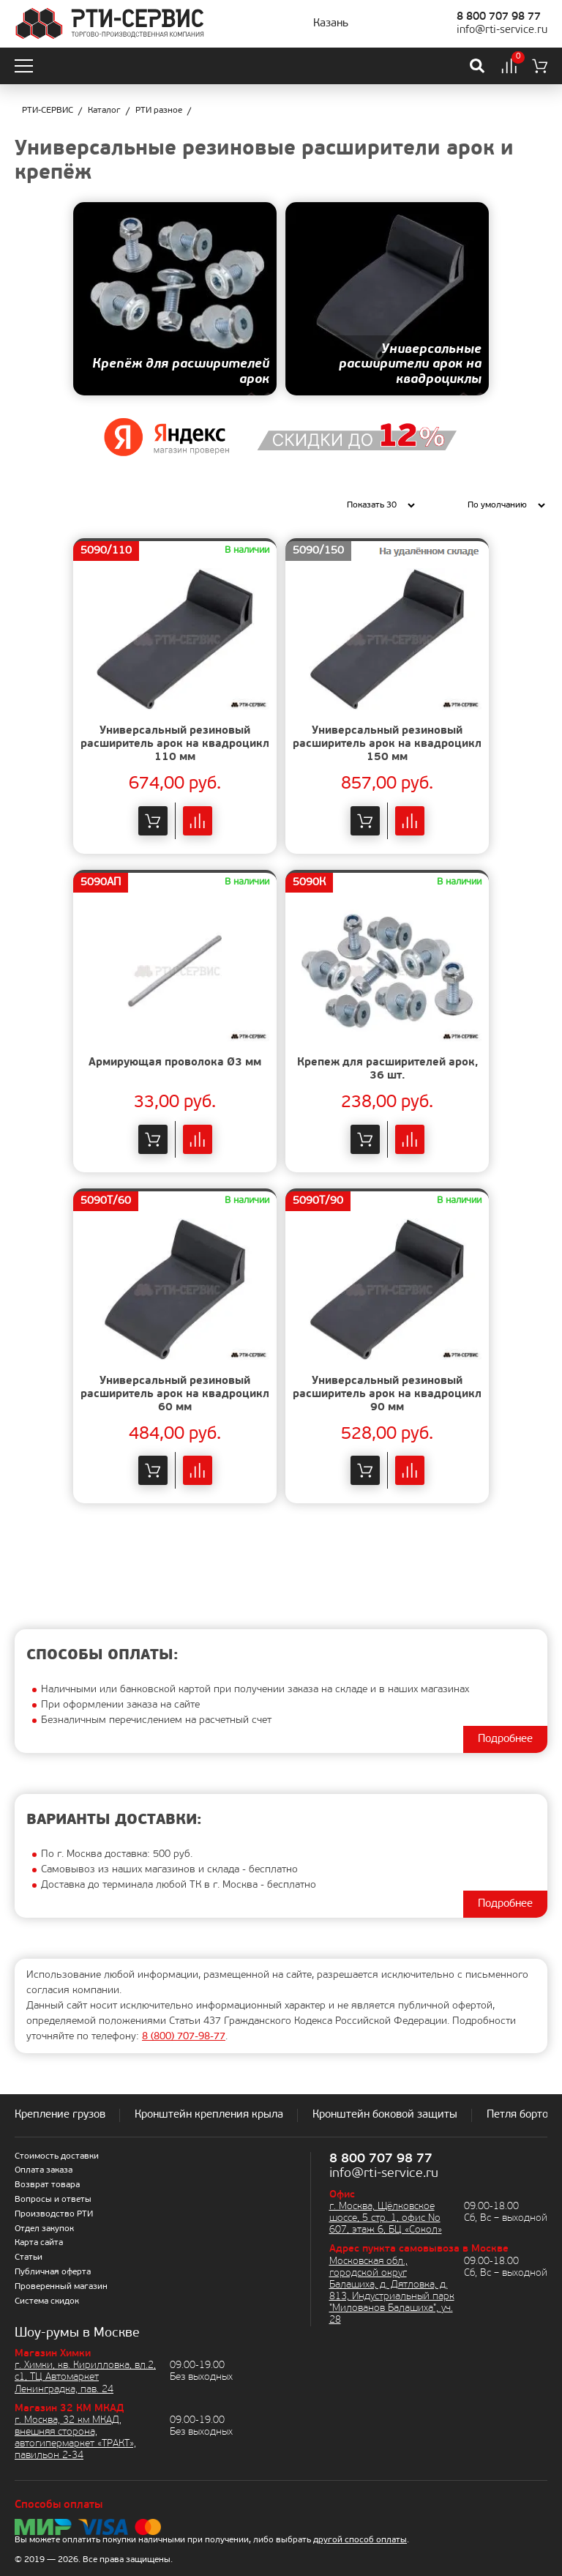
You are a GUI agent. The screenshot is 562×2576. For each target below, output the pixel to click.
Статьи (28, 2257)
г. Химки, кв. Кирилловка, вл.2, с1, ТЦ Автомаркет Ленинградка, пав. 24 (85, 2377)
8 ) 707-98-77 (183, 2036)
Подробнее (505, 1739)
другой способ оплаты (360, 2540)
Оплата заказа (43, 2170)
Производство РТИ (54, 2214)
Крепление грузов (60, 2115)
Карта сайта (39, 2242)
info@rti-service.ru (502, 30)
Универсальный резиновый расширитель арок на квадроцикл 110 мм (174, 744)
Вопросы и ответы (53, 2199)
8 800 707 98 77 (499, 17)
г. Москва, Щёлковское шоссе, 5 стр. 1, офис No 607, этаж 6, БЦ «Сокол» (385, 2218)
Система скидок (47, 2301)
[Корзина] (539, 66)
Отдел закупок (44, 2229)
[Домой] (109, 23)
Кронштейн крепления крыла (209, 2115)
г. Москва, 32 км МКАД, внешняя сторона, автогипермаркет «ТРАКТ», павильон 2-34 (75, 2438)
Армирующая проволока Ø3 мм (175, 1062)
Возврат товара (47, 2185)
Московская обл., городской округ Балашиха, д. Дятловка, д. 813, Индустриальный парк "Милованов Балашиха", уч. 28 (391, 2291)
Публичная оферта (53, 2272)
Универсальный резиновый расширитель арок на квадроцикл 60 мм (174, 1394)
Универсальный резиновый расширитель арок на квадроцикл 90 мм (387, 1394)
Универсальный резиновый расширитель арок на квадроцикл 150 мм (387, 744)
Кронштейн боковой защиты (384, 2115)
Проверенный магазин (61, 2286)
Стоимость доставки (57, 2156)
